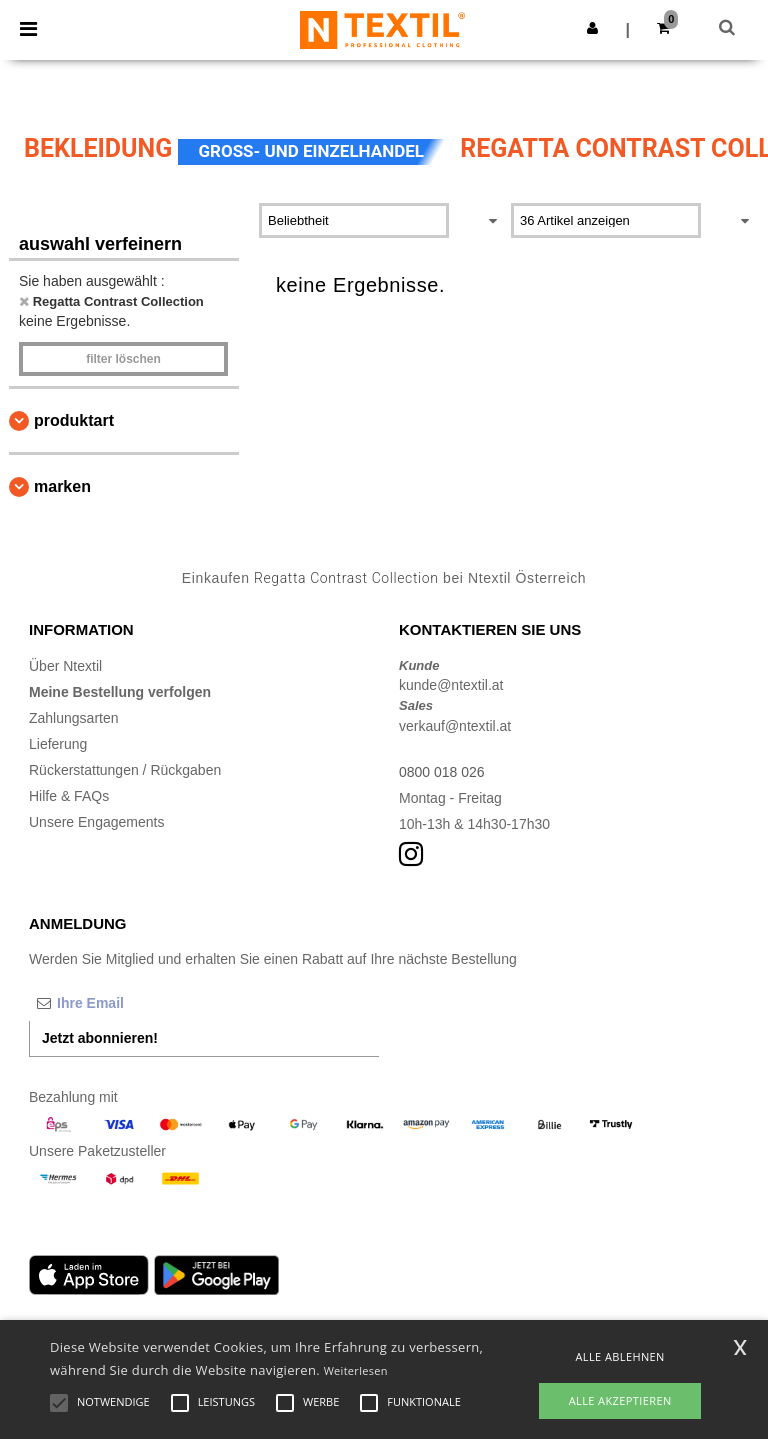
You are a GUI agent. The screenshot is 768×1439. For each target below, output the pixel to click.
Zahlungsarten (74, 718)
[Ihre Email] (134, 1003)
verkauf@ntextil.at (455, 726)
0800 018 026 (442, 772)
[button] (592, 28)
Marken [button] (62, 486)
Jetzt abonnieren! (100, 1038)
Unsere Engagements (96, 822)
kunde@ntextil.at (451, 685)
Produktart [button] (74, 420)
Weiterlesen (356, 1370)
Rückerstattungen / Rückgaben (125, 770)
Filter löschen (123, 359)
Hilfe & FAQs (69, 796)
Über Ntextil (65, 666)
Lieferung (58, 744)
